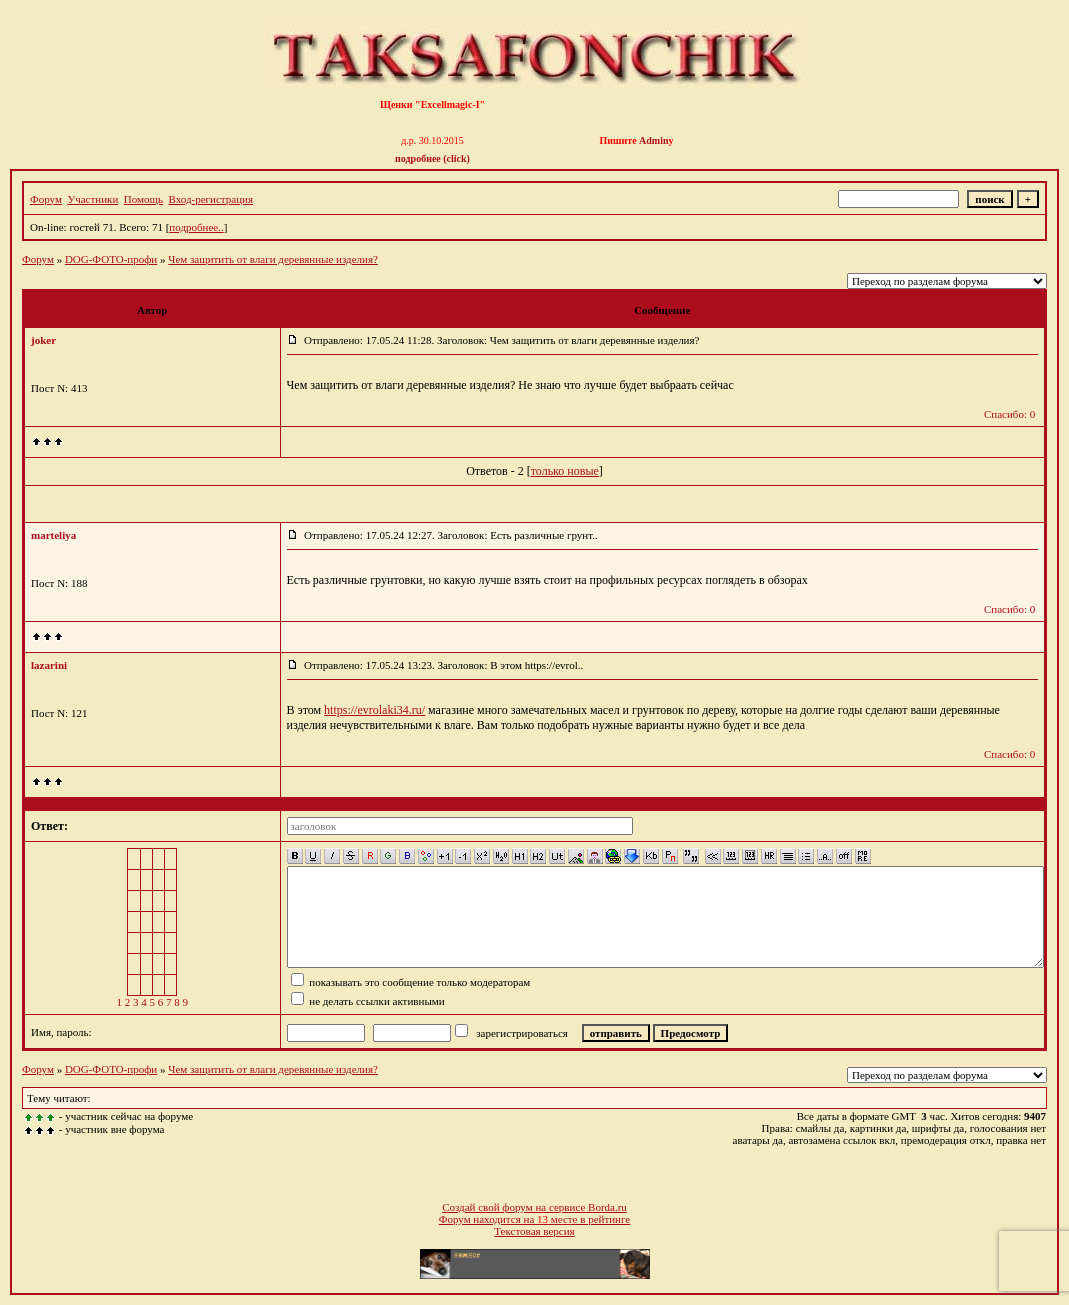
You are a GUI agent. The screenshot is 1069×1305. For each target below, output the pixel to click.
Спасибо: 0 (1009, 414)
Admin (653, 140)
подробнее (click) (432, 158)
